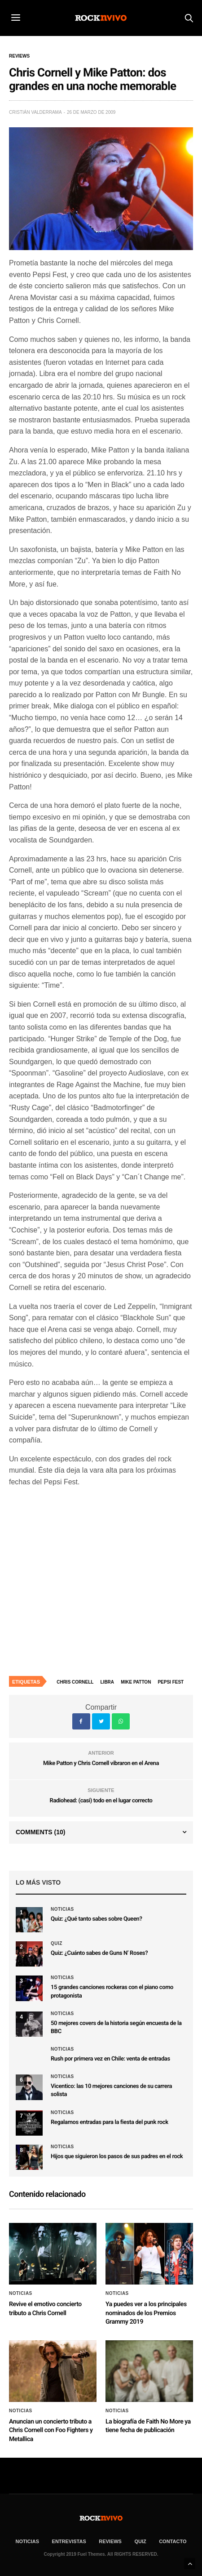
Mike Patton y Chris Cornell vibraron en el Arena (101, 1763)
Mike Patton (136, 1682)
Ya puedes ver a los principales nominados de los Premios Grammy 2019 (146, 2313)
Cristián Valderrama (35, 112)
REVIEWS (110, 2541)
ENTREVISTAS (69, 2541)
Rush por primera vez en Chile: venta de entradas (110, 2059)
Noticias (62, 1909)
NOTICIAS (28, 2541)
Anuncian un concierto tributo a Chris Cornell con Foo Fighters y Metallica (51, 2430)
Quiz (56, 1943)
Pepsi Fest (171, 1682)
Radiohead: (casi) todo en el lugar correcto (101, 1800)
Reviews (19, 56)
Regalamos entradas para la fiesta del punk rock (109, 2122)
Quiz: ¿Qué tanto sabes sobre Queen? (96, 1919)
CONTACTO (172, 2541)
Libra (107, 1682)
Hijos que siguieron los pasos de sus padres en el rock (117, 2156)
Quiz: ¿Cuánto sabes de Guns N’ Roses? (99, 1953)
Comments (40, 1832)
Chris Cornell (75, 1682)
